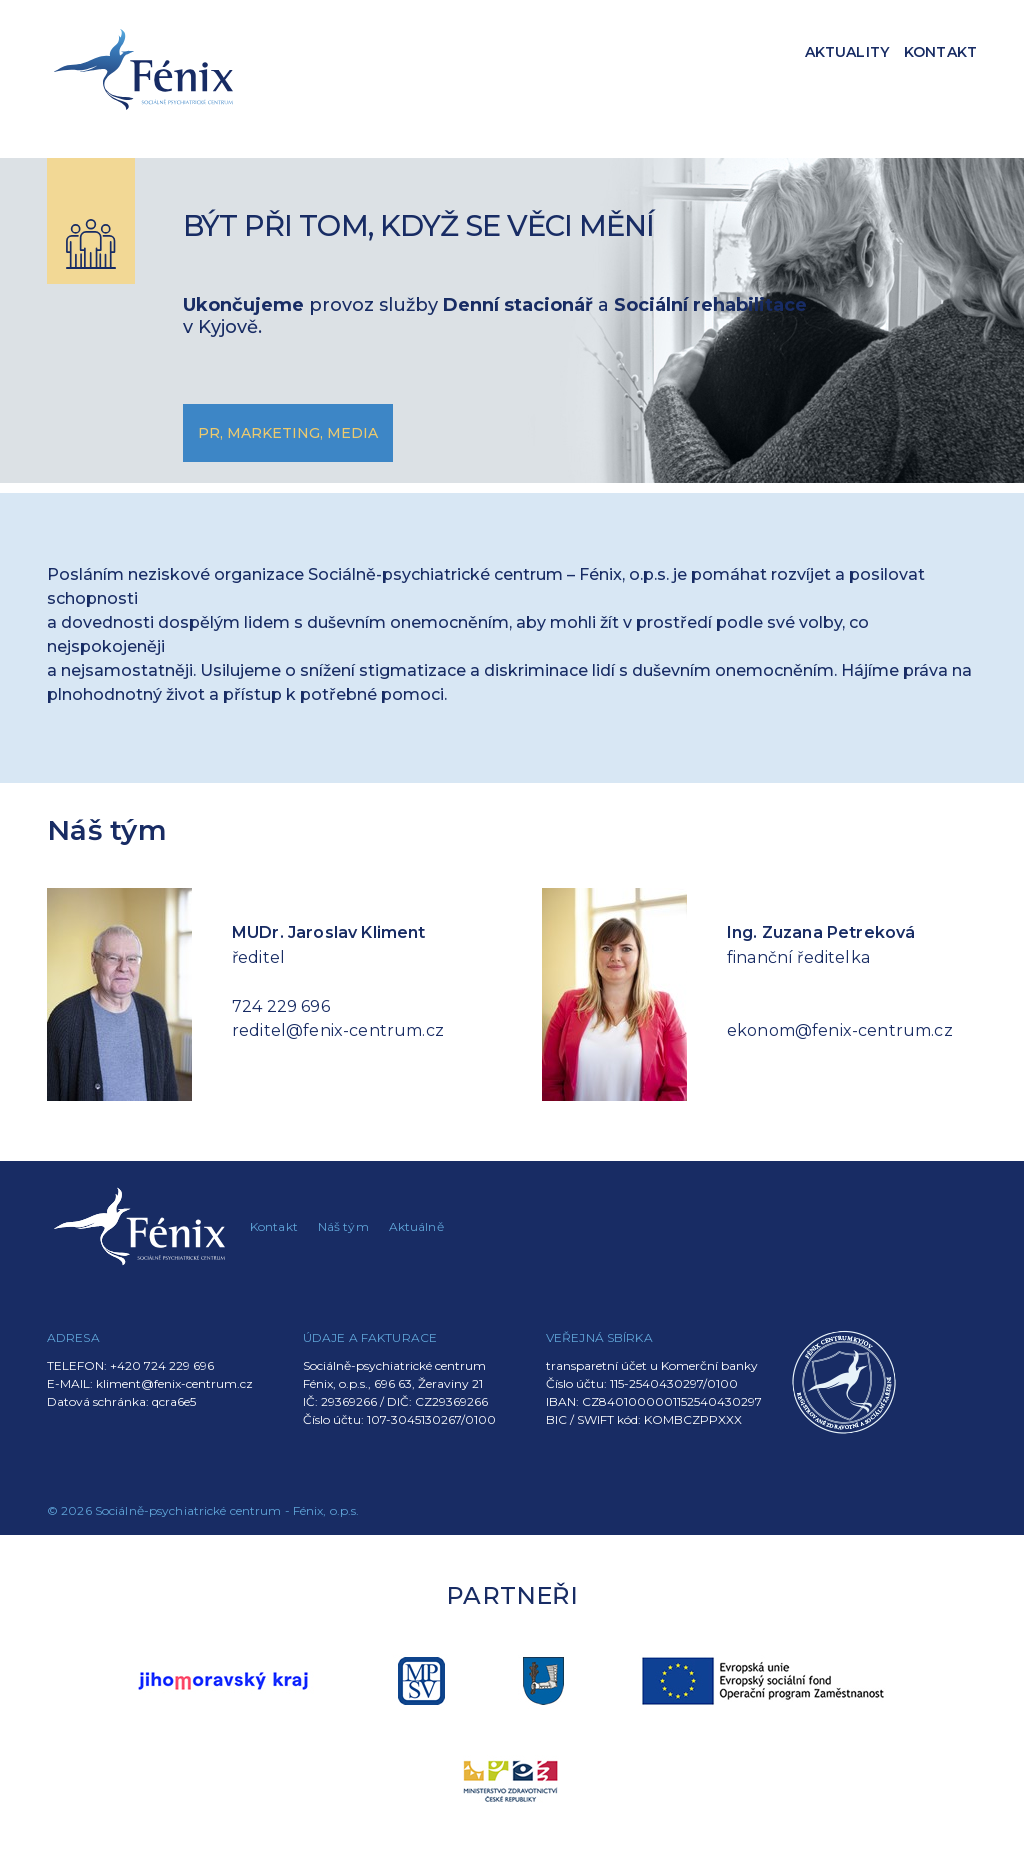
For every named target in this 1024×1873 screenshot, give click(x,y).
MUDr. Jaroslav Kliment (329, 932)
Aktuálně (416, 1226)
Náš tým (343, 1226)
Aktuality (847, 52)
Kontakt (940, 52)
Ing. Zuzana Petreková (821, 932)
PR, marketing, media (288, 433)
